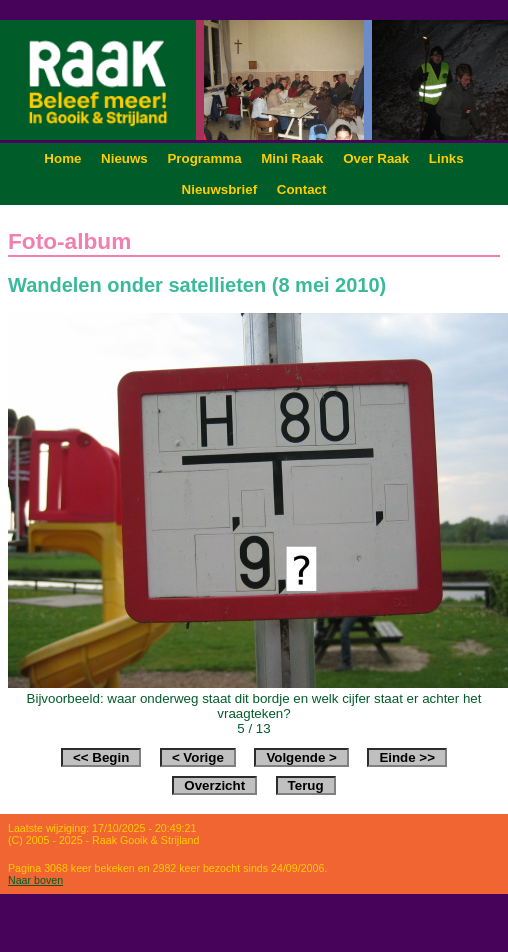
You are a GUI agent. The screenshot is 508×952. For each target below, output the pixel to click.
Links (446, 158)
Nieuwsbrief (220, 189)
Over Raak (376, 158)
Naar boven (35, 880)
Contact (302, 189)
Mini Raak (292, 158)
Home (62, 158)
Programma (204, 158)
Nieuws (124, 158)
